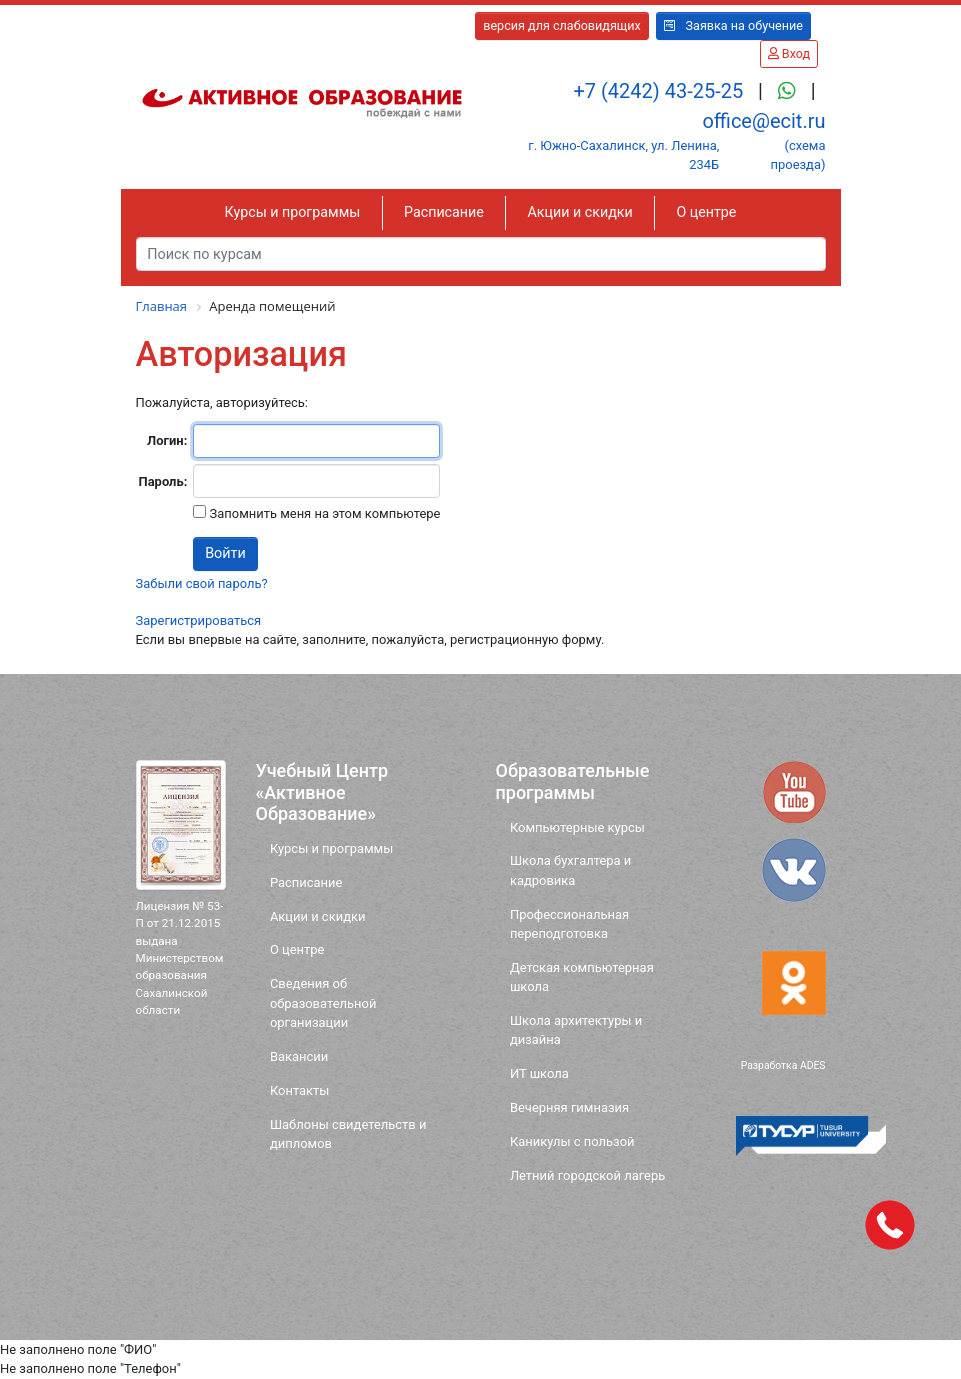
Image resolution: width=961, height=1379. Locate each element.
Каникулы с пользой (572, 1141)
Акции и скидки (580, 212)
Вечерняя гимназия (569, 1107)
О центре (706, 212)
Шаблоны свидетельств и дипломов (348, 1134)
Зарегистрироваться (199, 620)
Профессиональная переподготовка (569, 924)
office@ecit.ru (763, 121)
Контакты (299, 1090)
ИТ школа (539, 1073)
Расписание (444, 212)
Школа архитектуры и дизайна (576, 1030)
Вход (789, 53)
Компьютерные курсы (577, 827)
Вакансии (299, 1056)
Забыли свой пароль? (202, 583)
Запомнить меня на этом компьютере (323, 513)
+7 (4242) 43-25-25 (660, 91)
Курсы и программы (293, 212)
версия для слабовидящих (562, 25)
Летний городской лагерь (587, 1175)
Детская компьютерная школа (582, 977)
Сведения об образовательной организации (323, 1003)
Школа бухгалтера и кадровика (570, 870)
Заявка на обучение (733, 25)
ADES (813, 1065)
